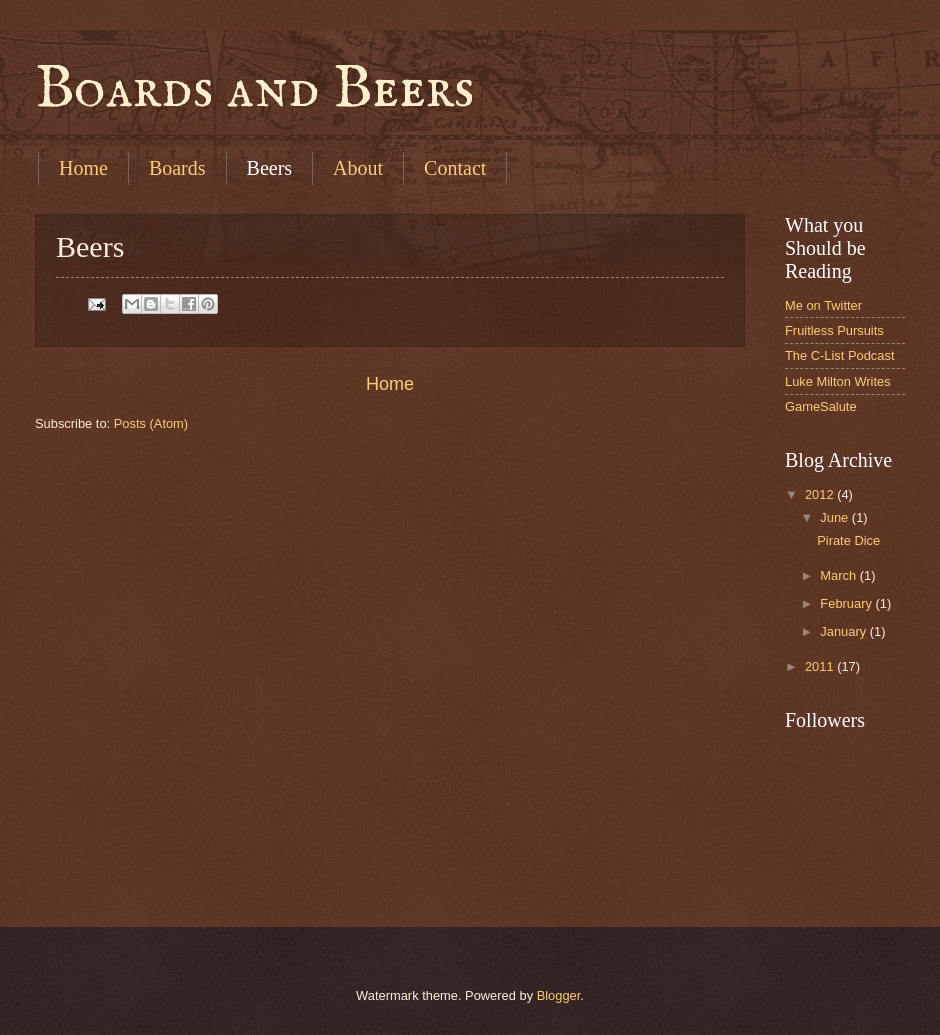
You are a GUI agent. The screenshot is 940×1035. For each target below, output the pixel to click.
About (358, 168)
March (839, 575)
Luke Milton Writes (838, 381)
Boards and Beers (255, 90)
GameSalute (821, 406)
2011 (821, 666)
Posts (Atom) (151, 423)
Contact (455, 168)
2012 (821, 494)
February (847, 603)
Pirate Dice (848, 540)
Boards (177, 168)
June (836, 517)
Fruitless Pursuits (834, 330)
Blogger (559, 995)
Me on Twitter (823, 305)
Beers (270, 168)
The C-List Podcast (839, 355)
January (844, 631)
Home (83, 168)
